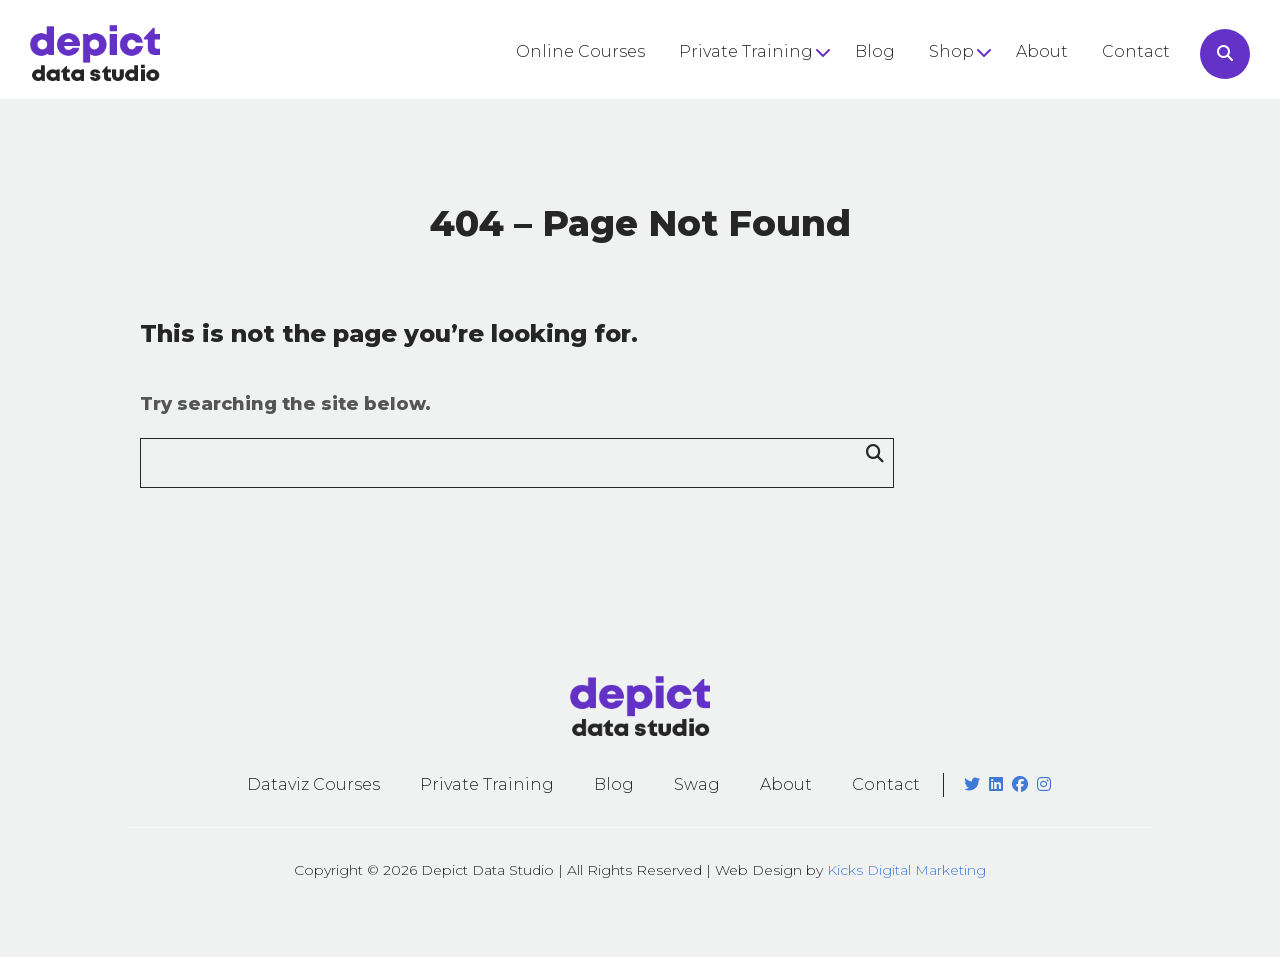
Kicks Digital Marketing (906, 870)
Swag (697, 784)
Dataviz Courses (313, 784)
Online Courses (580, 51)
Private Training (746, 51)
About (1042, 51)
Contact (1136, 51)
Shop (951, 51)
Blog (875, 51)
